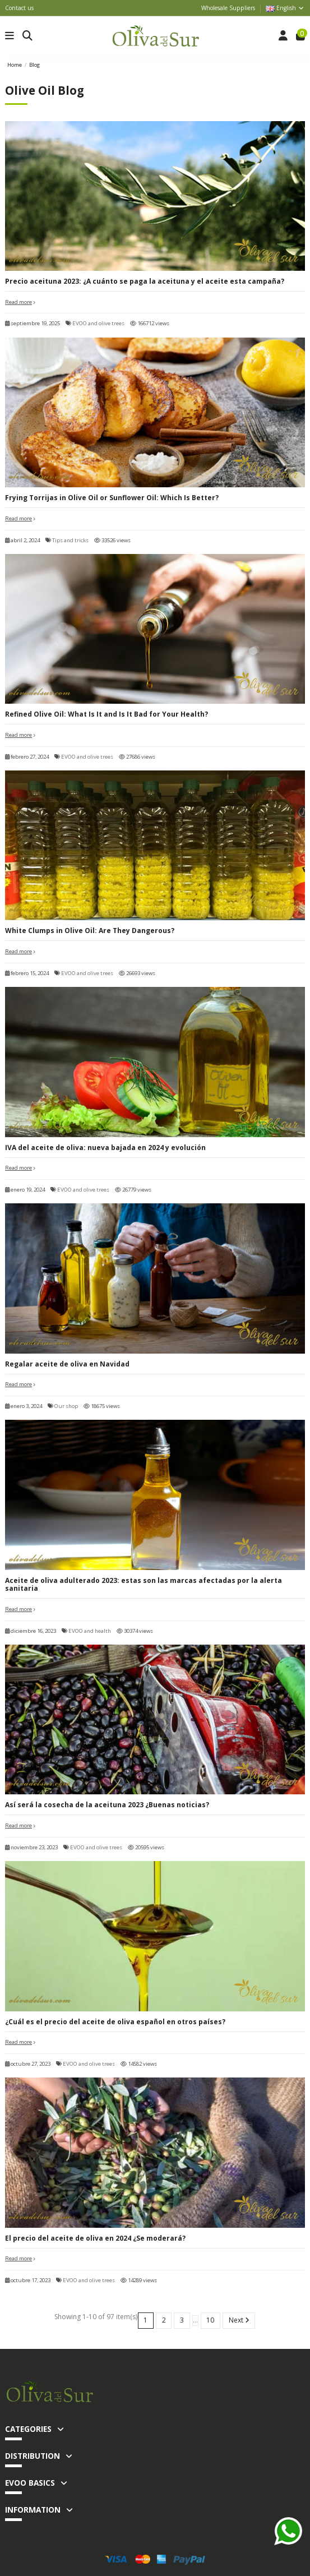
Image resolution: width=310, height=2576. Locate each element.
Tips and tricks (70, 540)
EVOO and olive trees (98, 323)
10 (210, 2320)
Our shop (66, 1406)
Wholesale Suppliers (228, 8)
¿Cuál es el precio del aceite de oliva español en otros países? (115, 2021)
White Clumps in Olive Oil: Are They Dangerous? (89, 930)
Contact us (19, 8)
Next (239, 2320)
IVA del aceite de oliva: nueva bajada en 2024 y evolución (105, 1147)
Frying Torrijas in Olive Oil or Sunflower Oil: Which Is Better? (112, 497)
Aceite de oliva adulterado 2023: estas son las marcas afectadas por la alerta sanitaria (143, 1584)
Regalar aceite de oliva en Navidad (67, 1364)
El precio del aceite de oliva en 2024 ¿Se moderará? (95, 2238)
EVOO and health (89, 1631)
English (285, 8)
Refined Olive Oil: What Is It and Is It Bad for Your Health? (106, 714)
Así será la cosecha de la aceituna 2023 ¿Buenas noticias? (107, 1804)
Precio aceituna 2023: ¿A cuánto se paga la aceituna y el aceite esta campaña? (144, 281)
